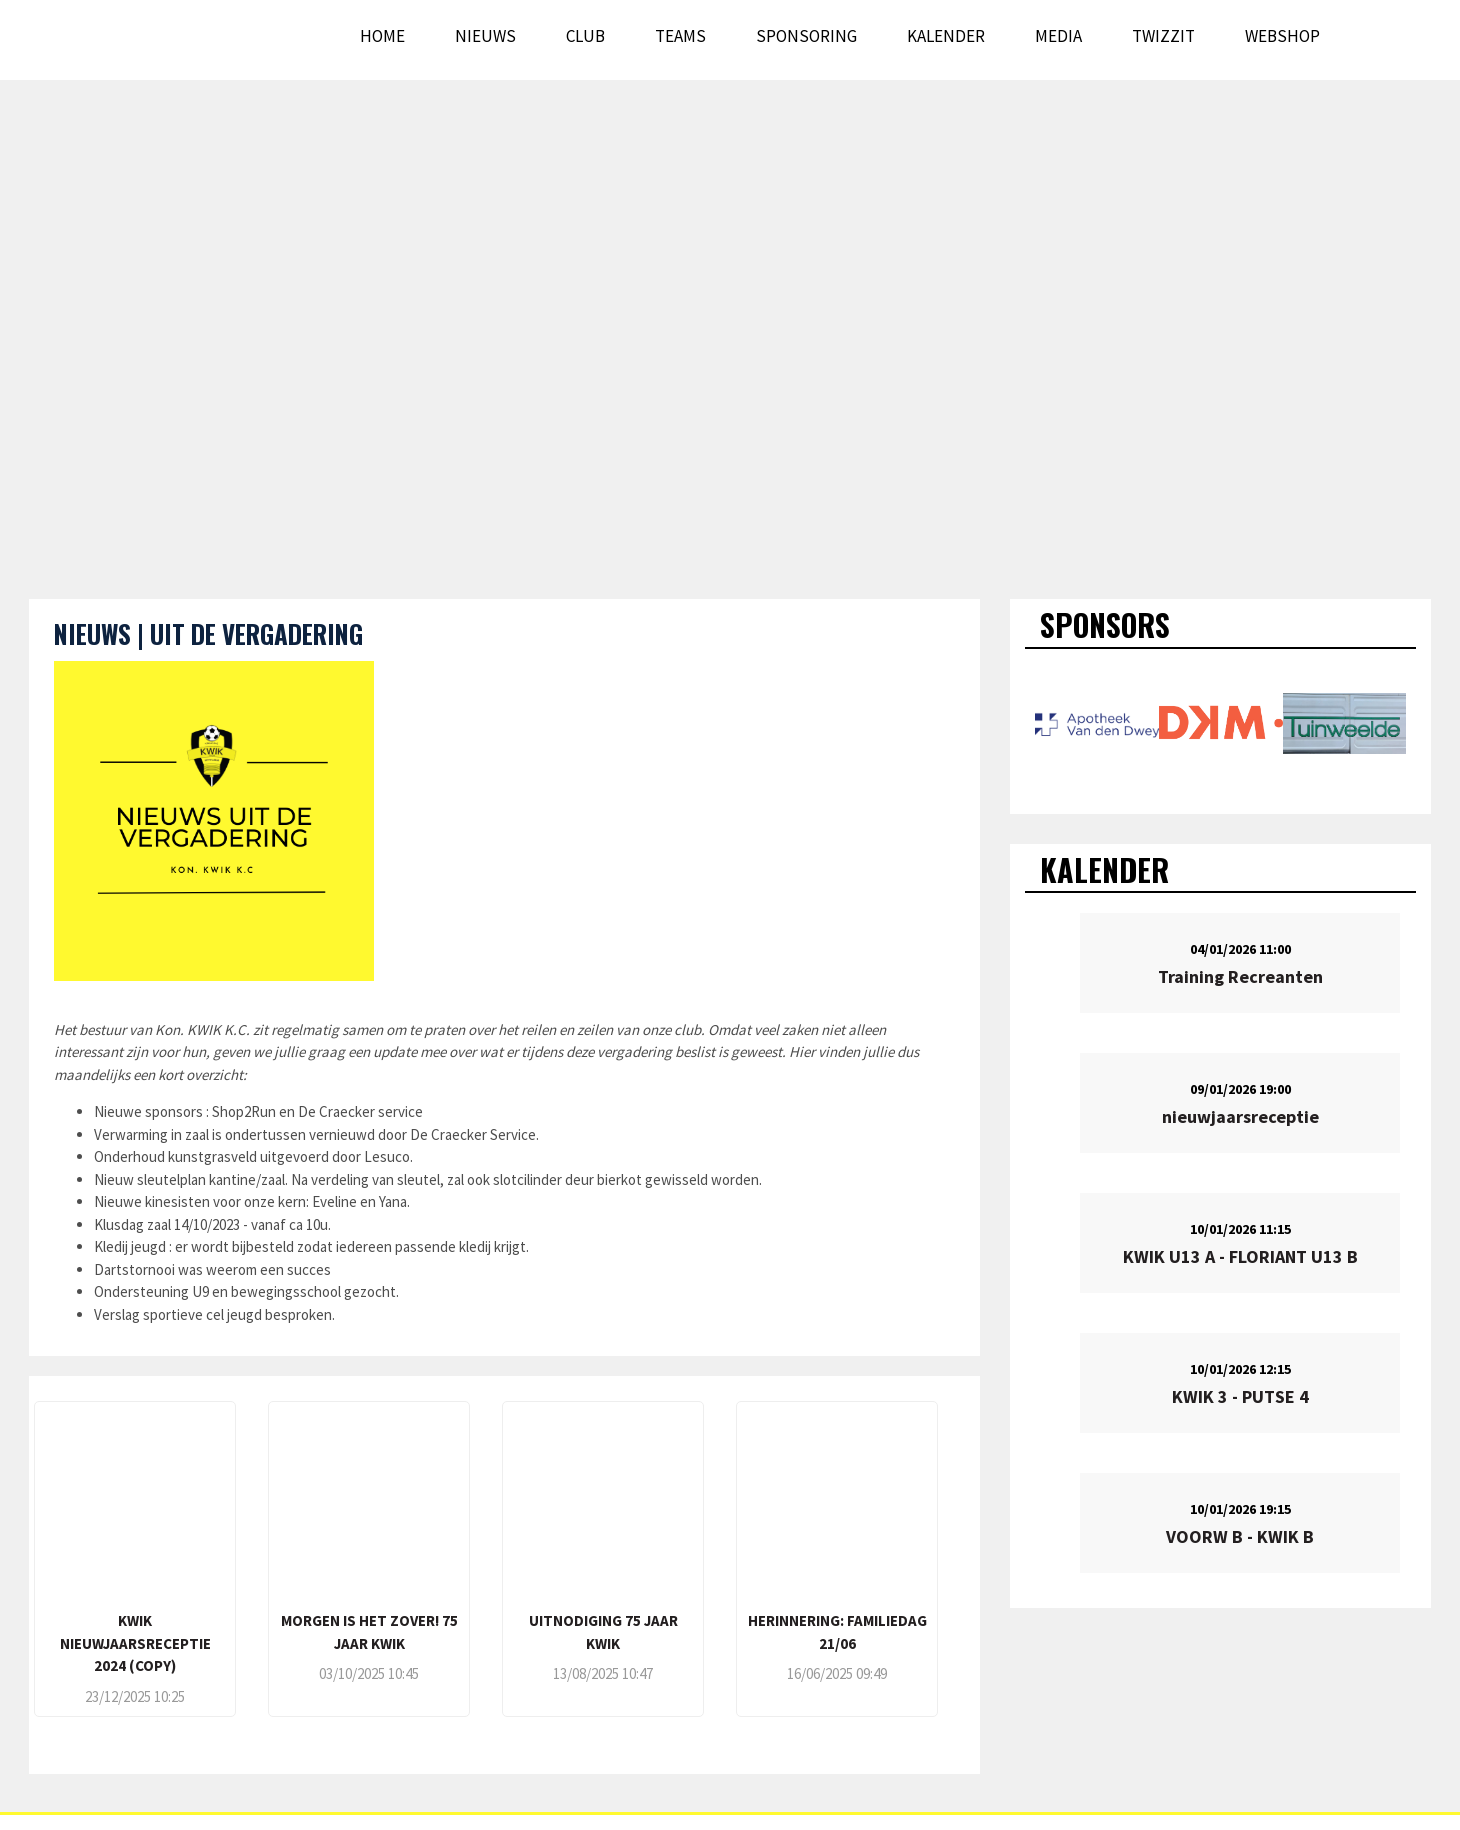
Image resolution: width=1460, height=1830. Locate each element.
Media (1058, 36)
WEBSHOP (1282, 36)
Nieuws (485, 36)
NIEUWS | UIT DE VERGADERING (208, 633)
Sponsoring (806, 36)
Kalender (946, 36)
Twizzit (1163, 36)
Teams (680, 36)
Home (382, 36)
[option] (1097, 724)
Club (585, 36)
